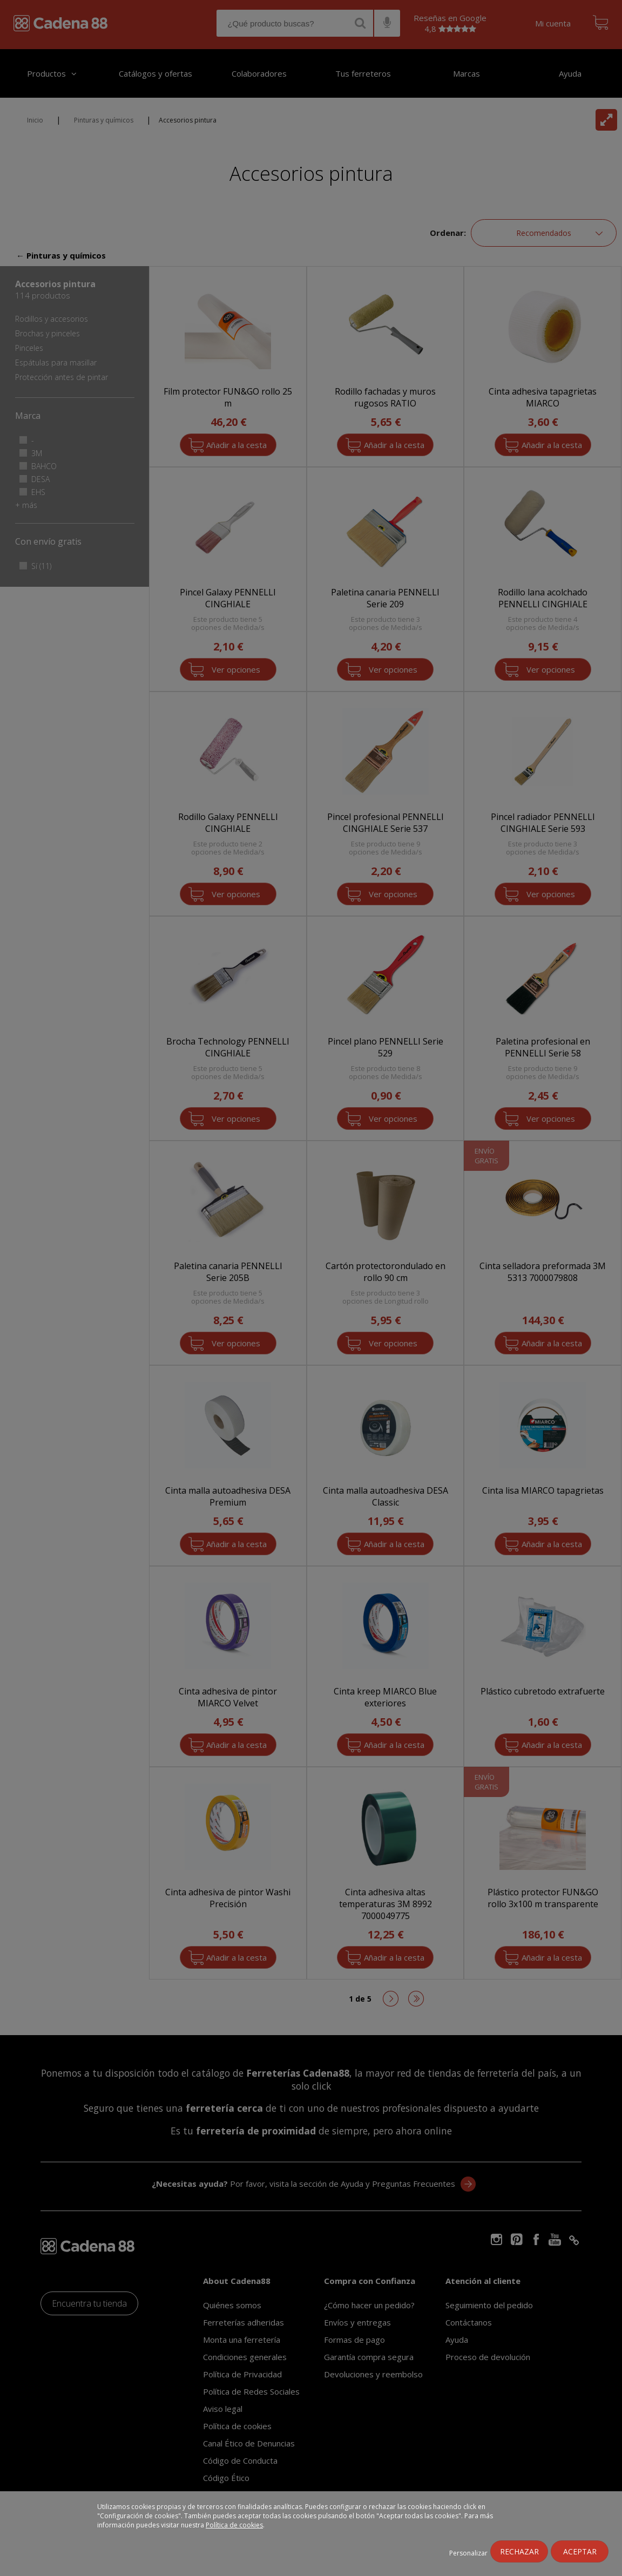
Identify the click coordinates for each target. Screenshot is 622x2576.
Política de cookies (234, 2525)
